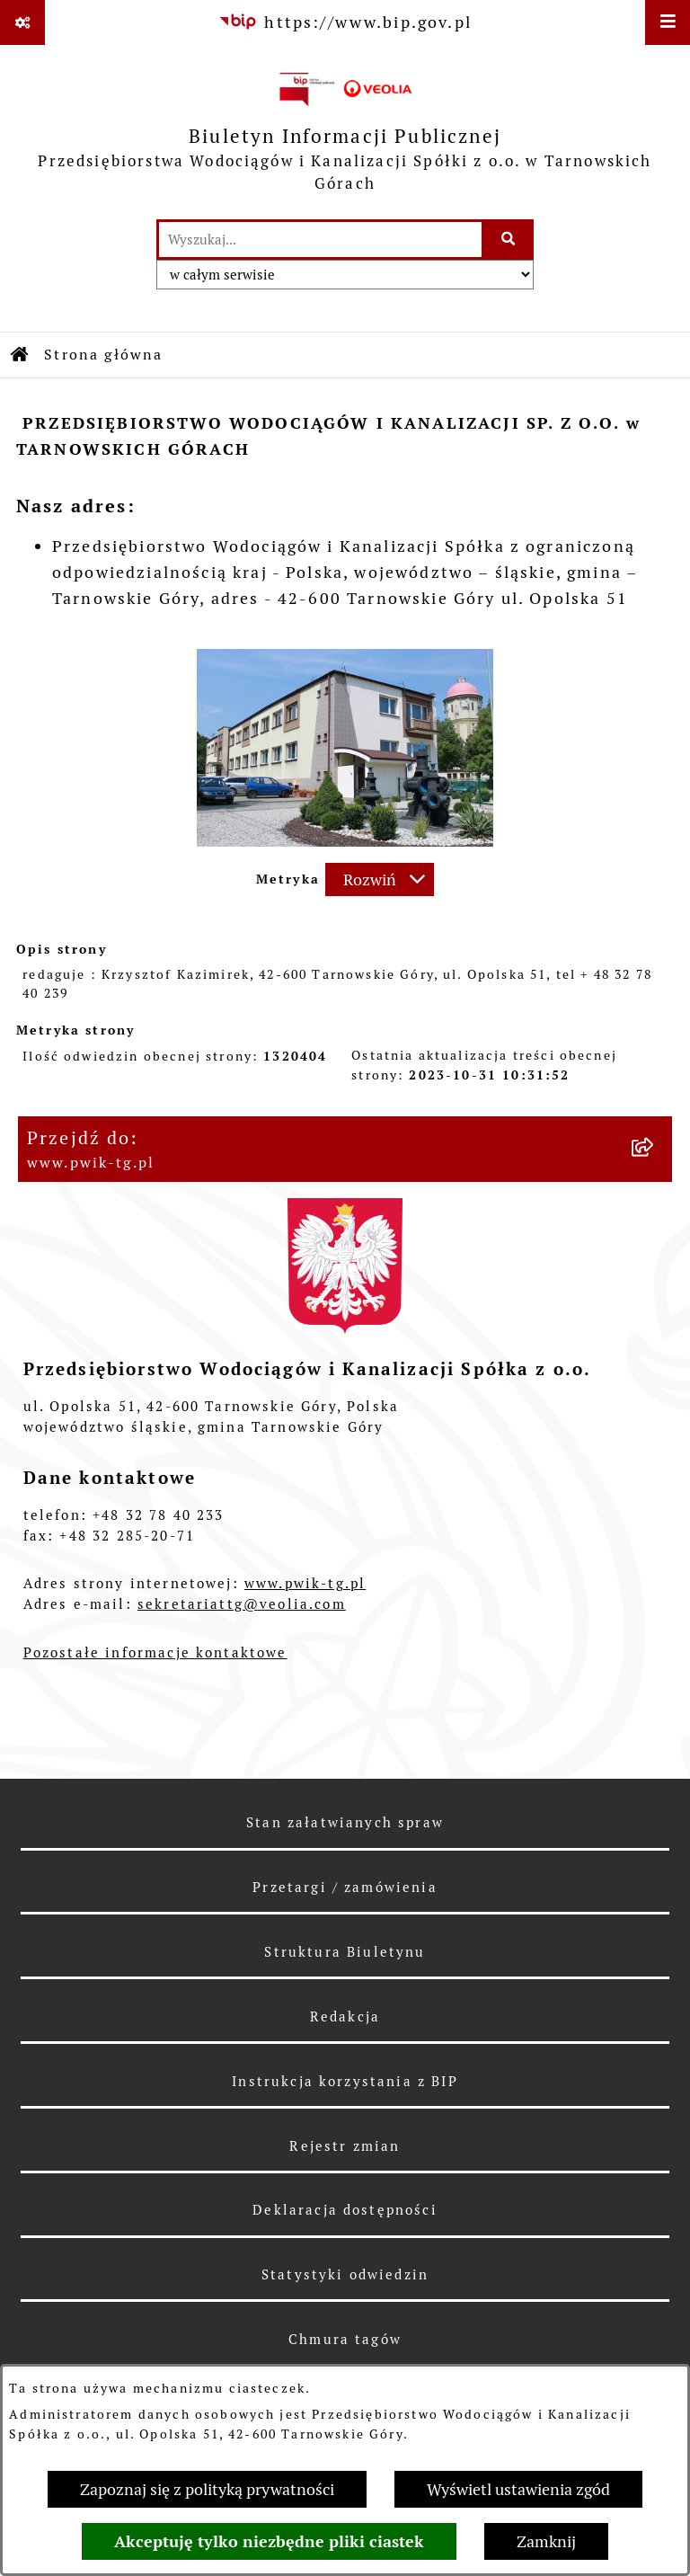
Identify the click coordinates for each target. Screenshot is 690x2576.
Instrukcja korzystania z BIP (344, 2081)
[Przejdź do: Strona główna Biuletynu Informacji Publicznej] (20, 355)
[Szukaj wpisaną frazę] (509, 239)
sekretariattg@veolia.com (241, 1603)
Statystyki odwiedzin (345, 2274)
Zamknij (546, 2541)
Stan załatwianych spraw (345, 1822)
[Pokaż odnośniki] (22, 22)
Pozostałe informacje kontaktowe (155, 1652)
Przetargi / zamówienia (345, 1887)
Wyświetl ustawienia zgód (518, 2489)
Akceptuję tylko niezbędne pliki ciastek (269, 2541)
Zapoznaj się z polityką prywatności (207, 2489)
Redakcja (345, 2016)
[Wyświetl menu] (667, 22)
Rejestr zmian (344, 2145)
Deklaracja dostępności (345, 2209)
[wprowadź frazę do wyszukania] (320, 239)
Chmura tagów (345, 2339)
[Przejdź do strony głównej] (345, 131)
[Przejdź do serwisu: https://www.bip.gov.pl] (345, 22)
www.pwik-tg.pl (305, 1583)
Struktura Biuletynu (344, 1951)
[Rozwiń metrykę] (379, 879)
